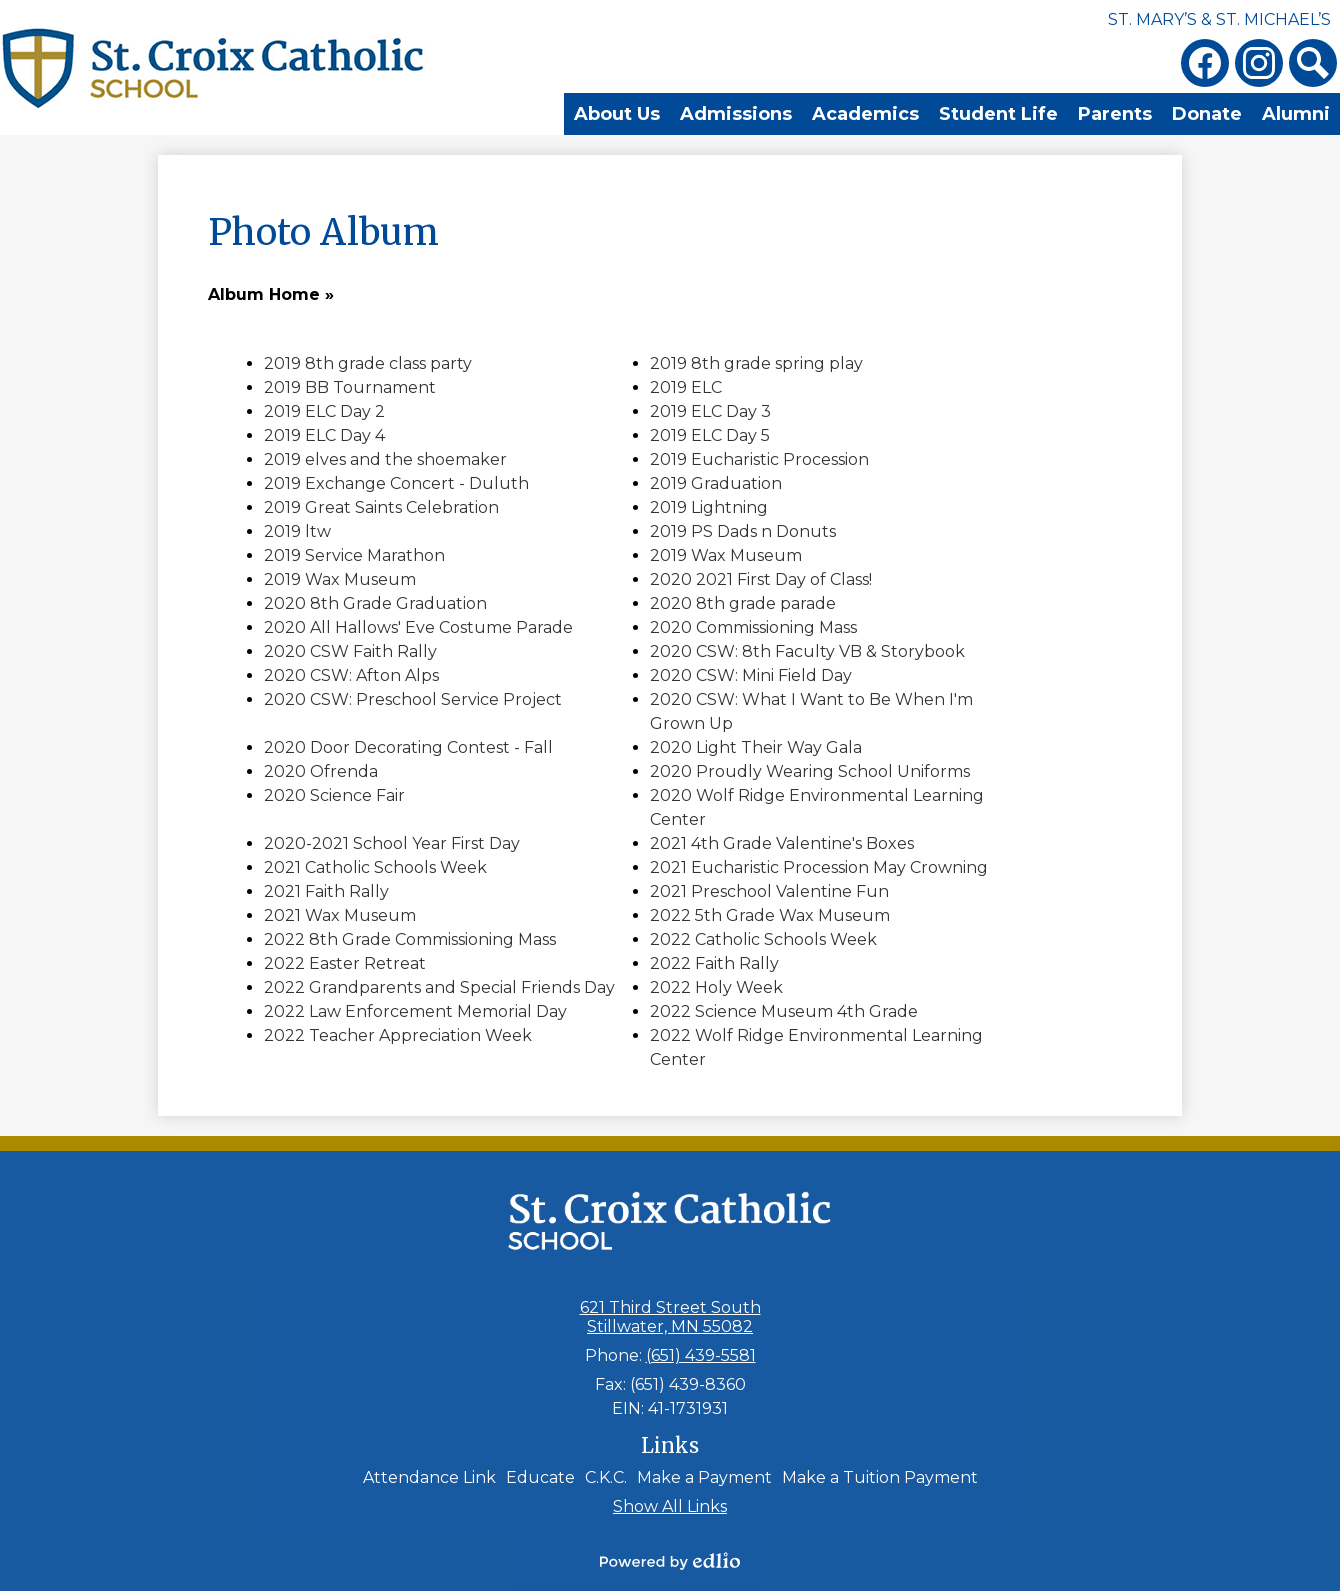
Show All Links (670, 1506)
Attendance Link (429, 1477)
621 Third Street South (670, 1317)
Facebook (1205, 67)
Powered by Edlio (670, 1561)
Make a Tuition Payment (880, 1477)
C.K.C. (606, 1477)
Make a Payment (704, 1477)
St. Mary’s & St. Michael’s (1219, 19)
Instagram (1259, 67)
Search (1313, 67)
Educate (540, 1477)
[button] (499, 115)
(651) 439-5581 (701, 1355)
